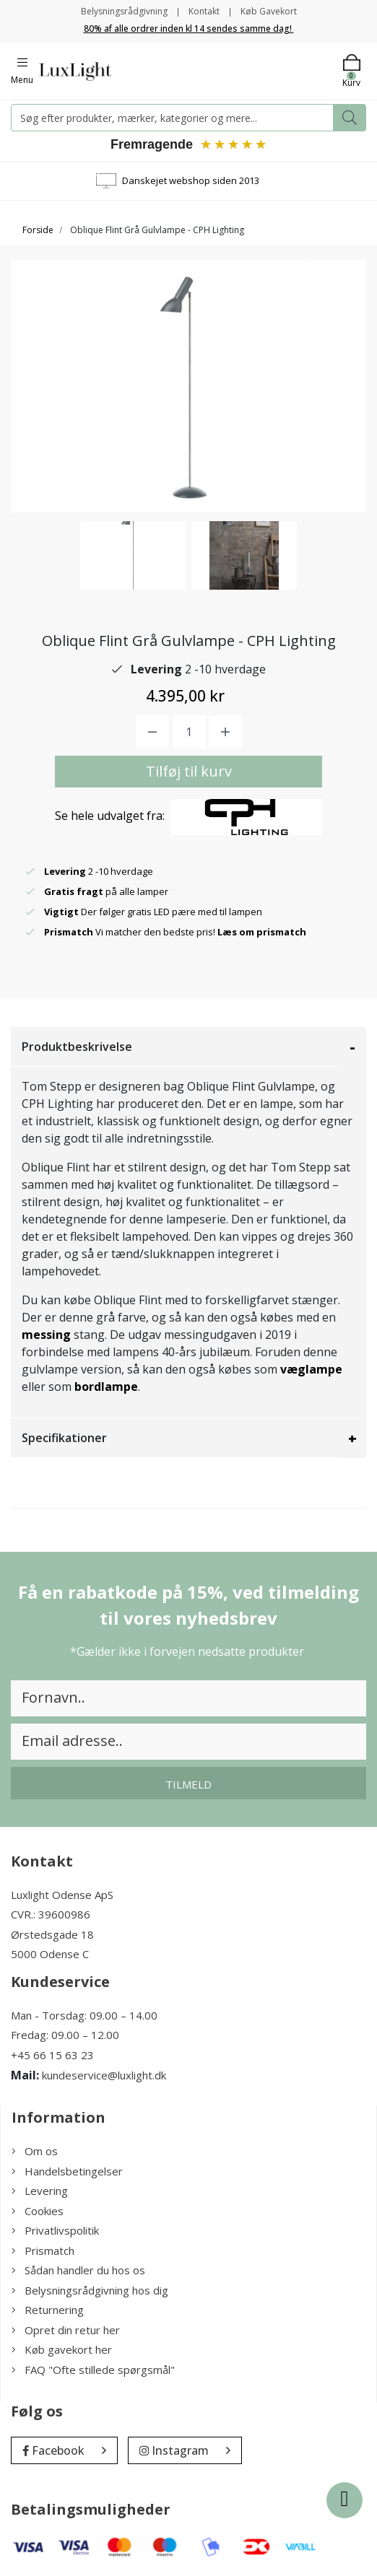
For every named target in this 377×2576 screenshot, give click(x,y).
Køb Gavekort (268, 11)
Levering (40, 2190)
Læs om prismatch (261, 931)
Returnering (48, 2309)
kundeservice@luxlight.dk (104, 2075)
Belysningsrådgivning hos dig (90, 2290)
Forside (37, 230)
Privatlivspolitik (55, 2230)
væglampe (311, 1369)
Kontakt (204, 11)
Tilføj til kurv (189, 771)
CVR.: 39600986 (50, 1914)
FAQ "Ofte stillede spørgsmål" (93, 2369)
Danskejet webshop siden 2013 (190, 180)
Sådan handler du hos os (78, 2270)
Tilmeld (188, 1784)
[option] (132, 555)
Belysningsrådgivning (124, 11)
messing (46, 1334)
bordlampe (106, 1386)
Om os (35, 2151)
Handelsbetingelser (67, 2171)
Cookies (38, 2211)
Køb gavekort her (62, 2349)
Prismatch (43, 2250)
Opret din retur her (66, 2330)
